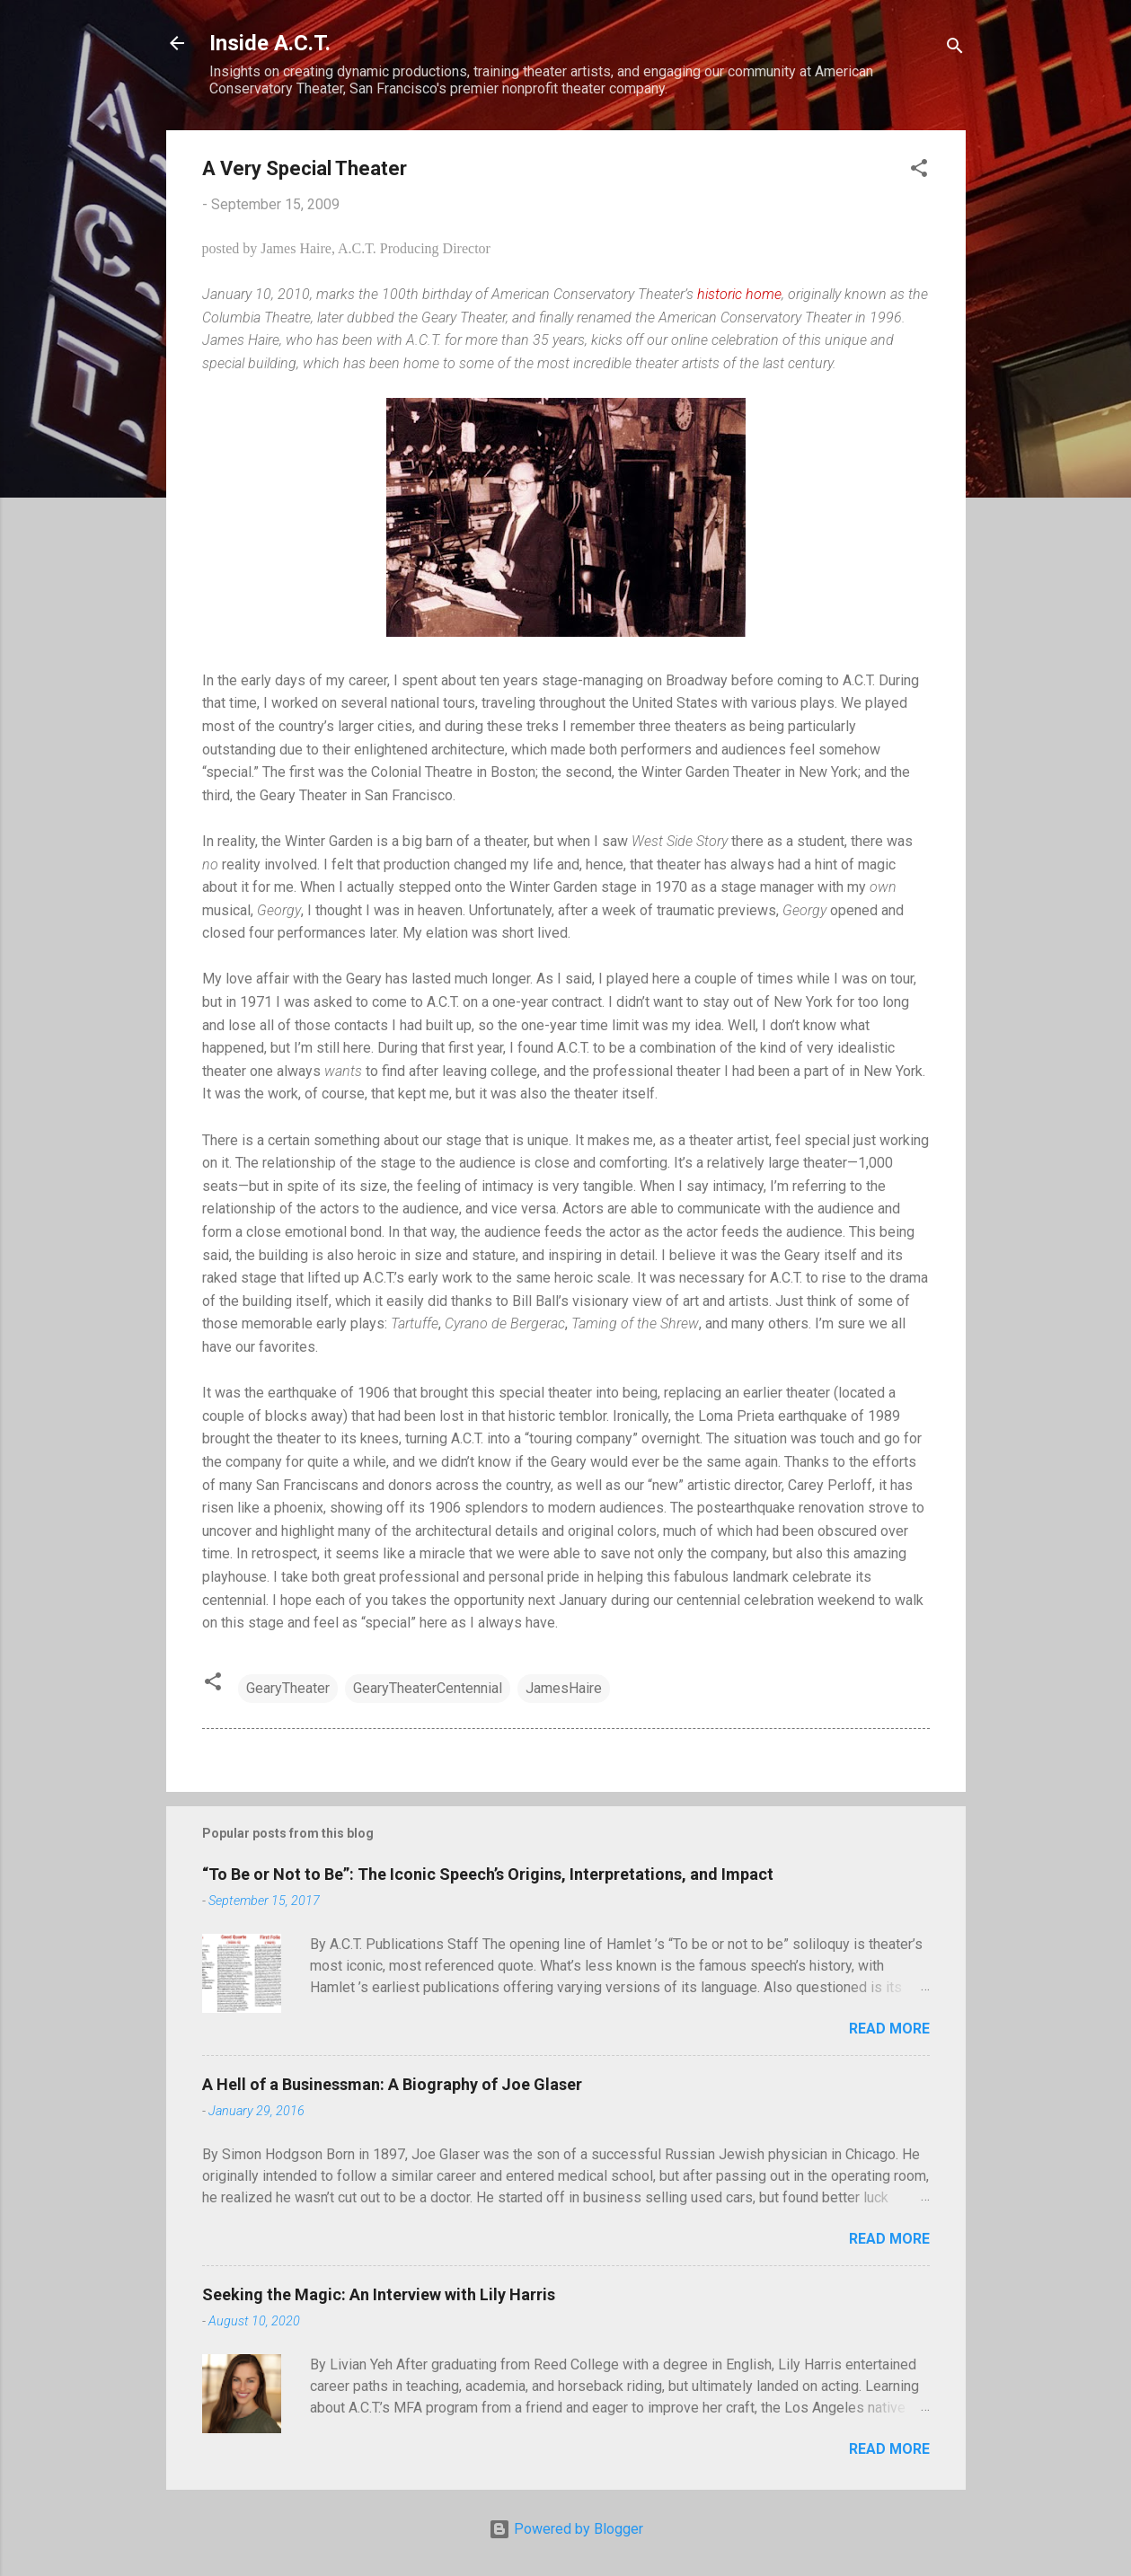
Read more (889, 2028)
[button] (919, 171)
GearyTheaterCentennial (427, 1688)
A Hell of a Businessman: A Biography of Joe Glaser (392, 2084)
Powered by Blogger (566, 2528)
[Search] (955, 49)
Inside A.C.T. (270, 43)
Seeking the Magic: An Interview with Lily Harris (378, 2294)
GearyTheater (288, 1688)
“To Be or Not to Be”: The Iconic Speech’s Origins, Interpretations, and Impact (487, 1874)
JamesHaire (564, 1688)
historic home (739, 294)
